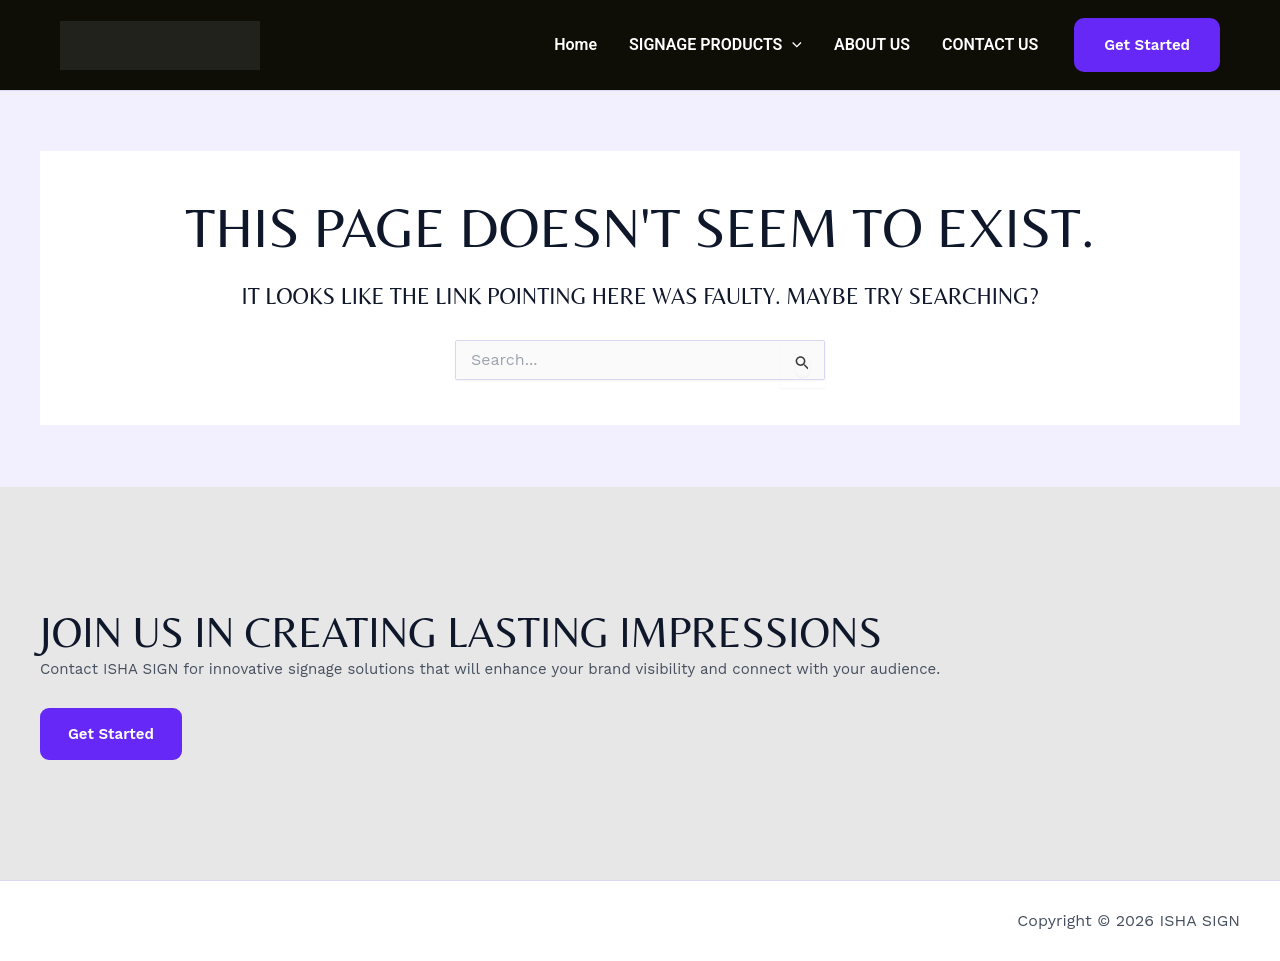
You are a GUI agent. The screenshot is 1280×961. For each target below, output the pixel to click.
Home (575, 44)
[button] (792, 45)
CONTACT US (990, 44)
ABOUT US (872, 44)
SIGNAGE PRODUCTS (715, 45)
